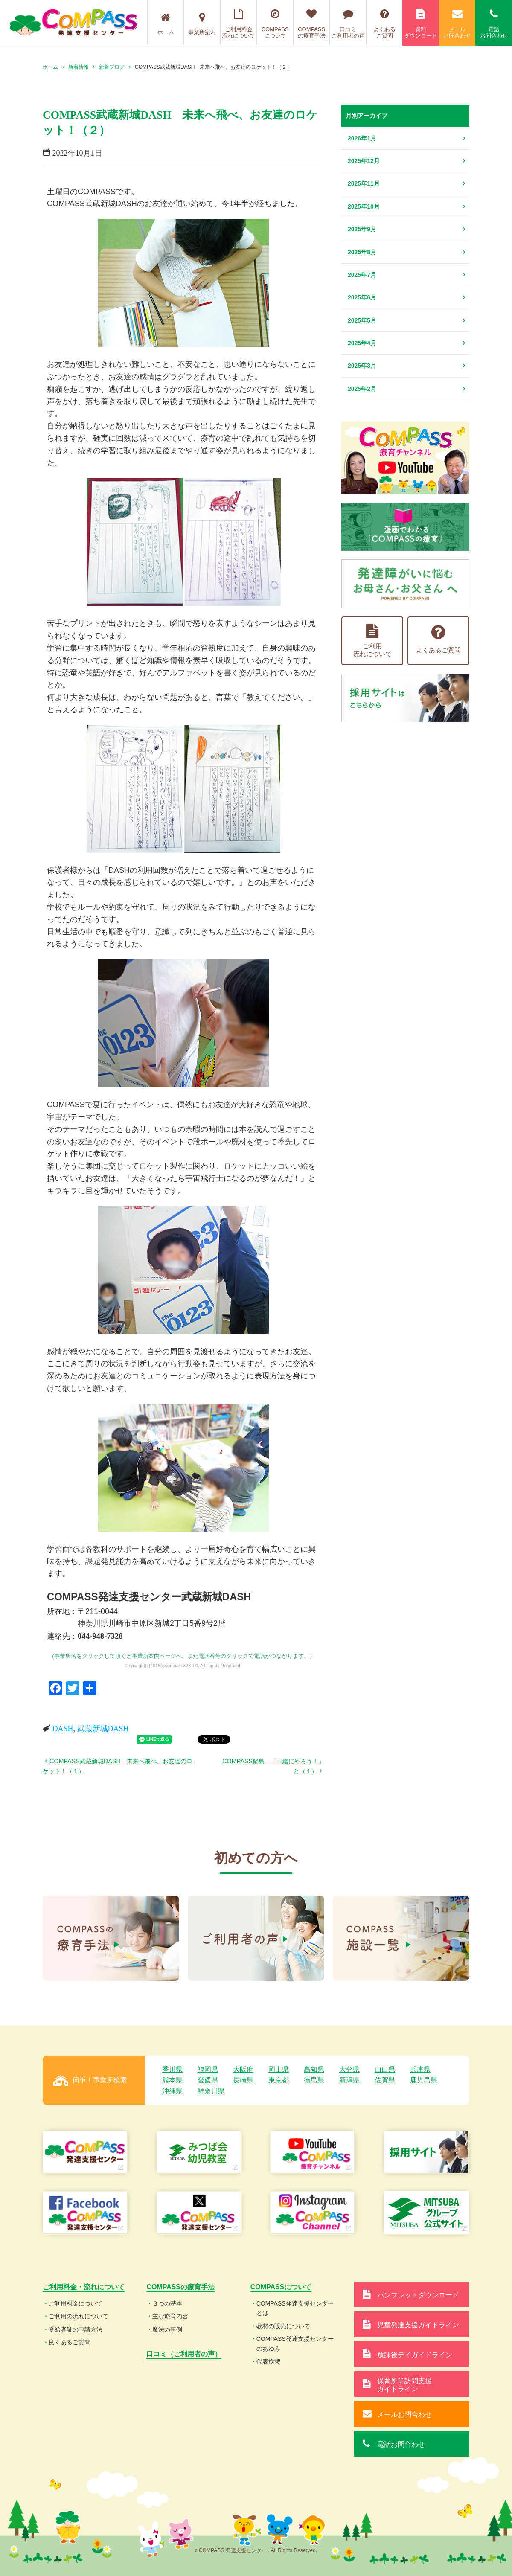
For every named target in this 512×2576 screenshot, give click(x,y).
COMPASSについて (275, 24)
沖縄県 (172, 2091)
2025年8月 (362, 252)
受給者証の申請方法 (75, 2329)
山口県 (385, 2069)
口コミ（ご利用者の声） (183, 2354)
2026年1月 (362, 138)
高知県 (314, 2069)
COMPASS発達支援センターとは (295, 2308)
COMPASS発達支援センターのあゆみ (295, 2343)
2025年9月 (362, 229)
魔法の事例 (167, 2329)
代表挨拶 (268, 2361)
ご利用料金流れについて (239, 24)
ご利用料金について (75, 2303)
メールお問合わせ (457, 24)
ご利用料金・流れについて (84, 2287)
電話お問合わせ (493, 24)
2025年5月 (362, 320)
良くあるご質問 (69, 2342)
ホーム (166, 24)
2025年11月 (364, 183)
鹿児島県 (423, 2080)
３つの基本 (167, 2303)
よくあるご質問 (385, 24)
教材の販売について (283, 2326)
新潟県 (349, 2080)
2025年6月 (362, 297)
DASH (62, 1728)
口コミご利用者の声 (348, 24)
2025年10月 (364, 206)
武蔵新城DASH (103, 1728)
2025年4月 (362, 343)
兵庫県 (420, 2069)
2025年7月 (362, 274)
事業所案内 (202, 24)
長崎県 (243, 2080)
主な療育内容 (170, 2316)
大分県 (349, 2069)
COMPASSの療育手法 (312, 24)
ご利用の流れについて (78, 2316)
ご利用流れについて (372, 640)
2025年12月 (364, 160)
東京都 (278, 2080)
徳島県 (314, 2080)
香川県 (172, 2069)
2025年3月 (362, 365)
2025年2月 (362, 388)
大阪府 (243, 2069)
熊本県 (172, 2080)
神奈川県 (211, 2091)
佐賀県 (385, 2080)
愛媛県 (208, 2080)
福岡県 (208, 2069)
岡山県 (278, 2069)
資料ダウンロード (420, 24)
